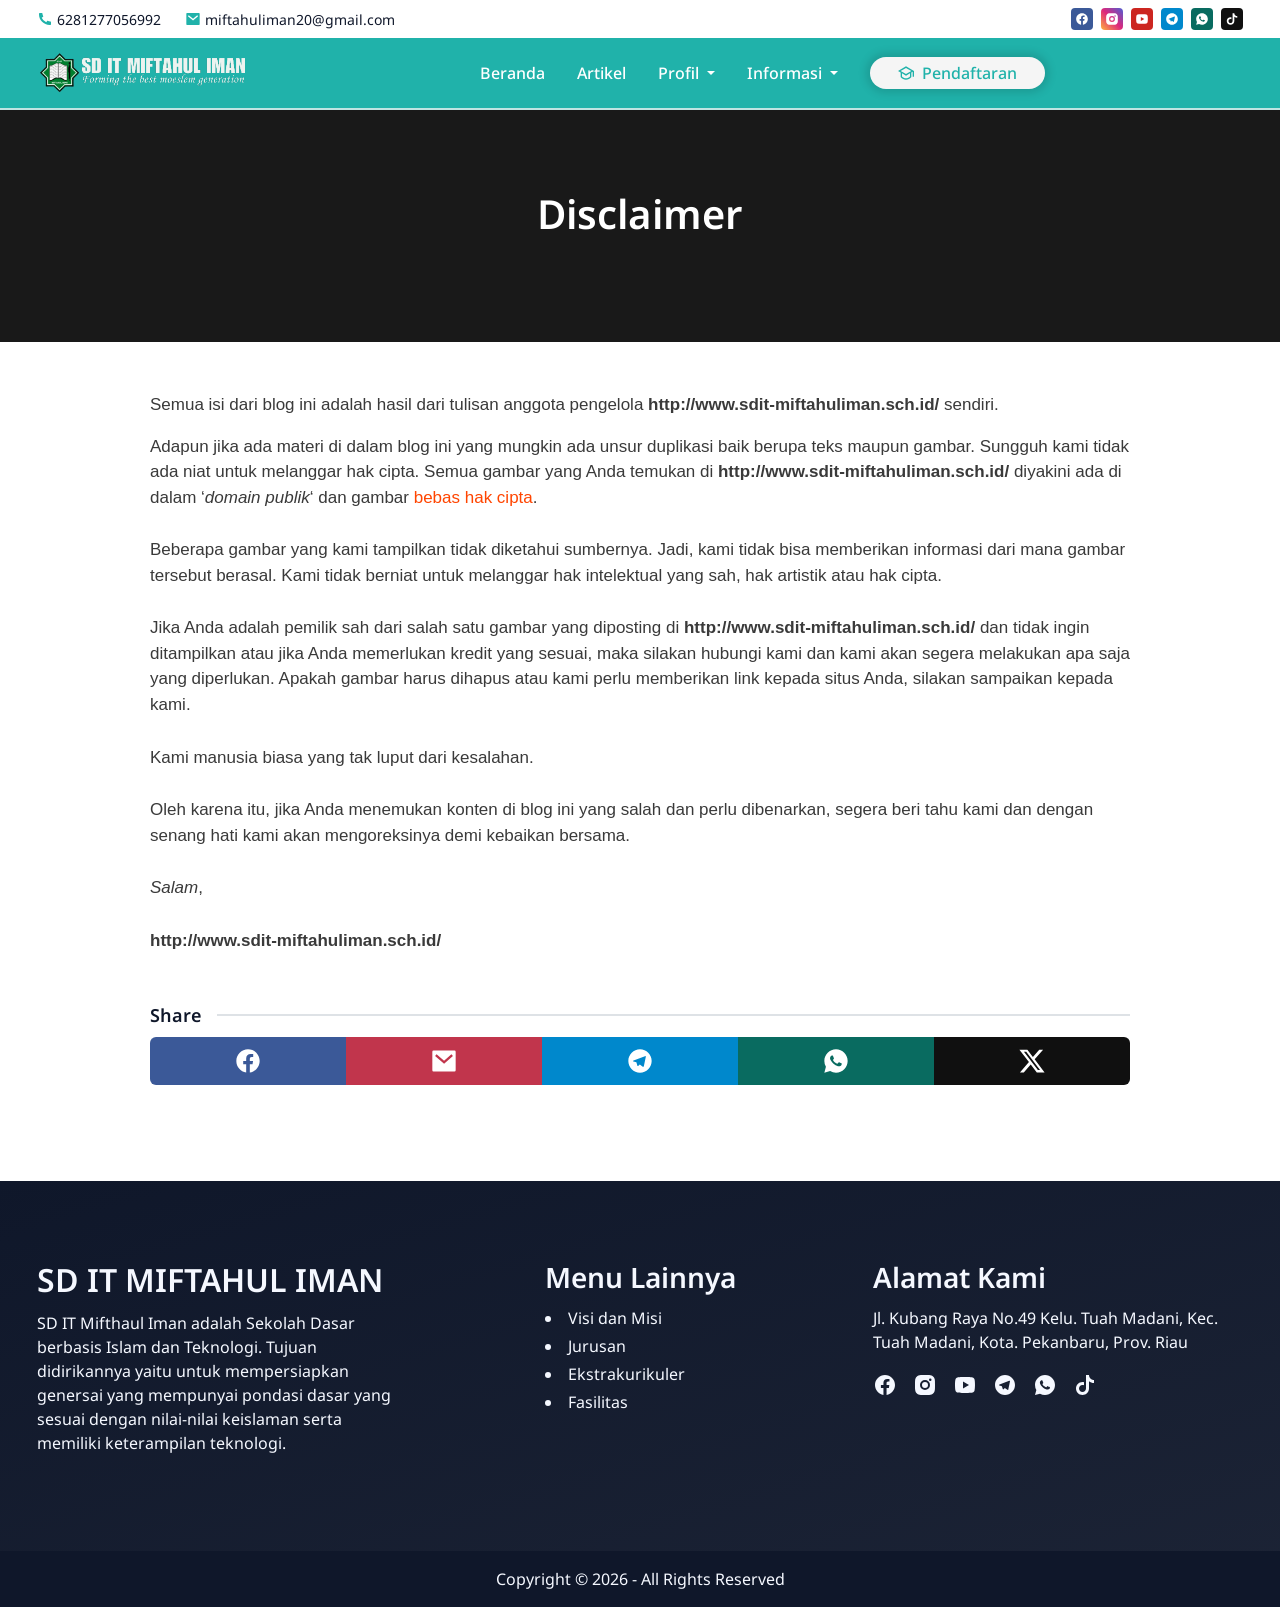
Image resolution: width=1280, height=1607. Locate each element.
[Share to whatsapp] (836, 1061)
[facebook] (1082, 19)
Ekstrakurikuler (626, 1374)
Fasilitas (598, 1402)
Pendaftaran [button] (957, 73)
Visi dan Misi (615, 1318)
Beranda (512, 73)
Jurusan (597, 1346)
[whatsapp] (1202, 19)
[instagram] (1112, 19)
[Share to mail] (444, 1061)
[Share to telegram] (640, 1061)
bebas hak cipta (473, 497)
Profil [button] (678, 73)
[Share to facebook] (248, 1061)
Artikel (601, 73)
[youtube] (1142, 19)
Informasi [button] (784, 73)
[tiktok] (1232, 19)
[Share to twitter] (1032, 1061)
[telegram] (1172, 19)
